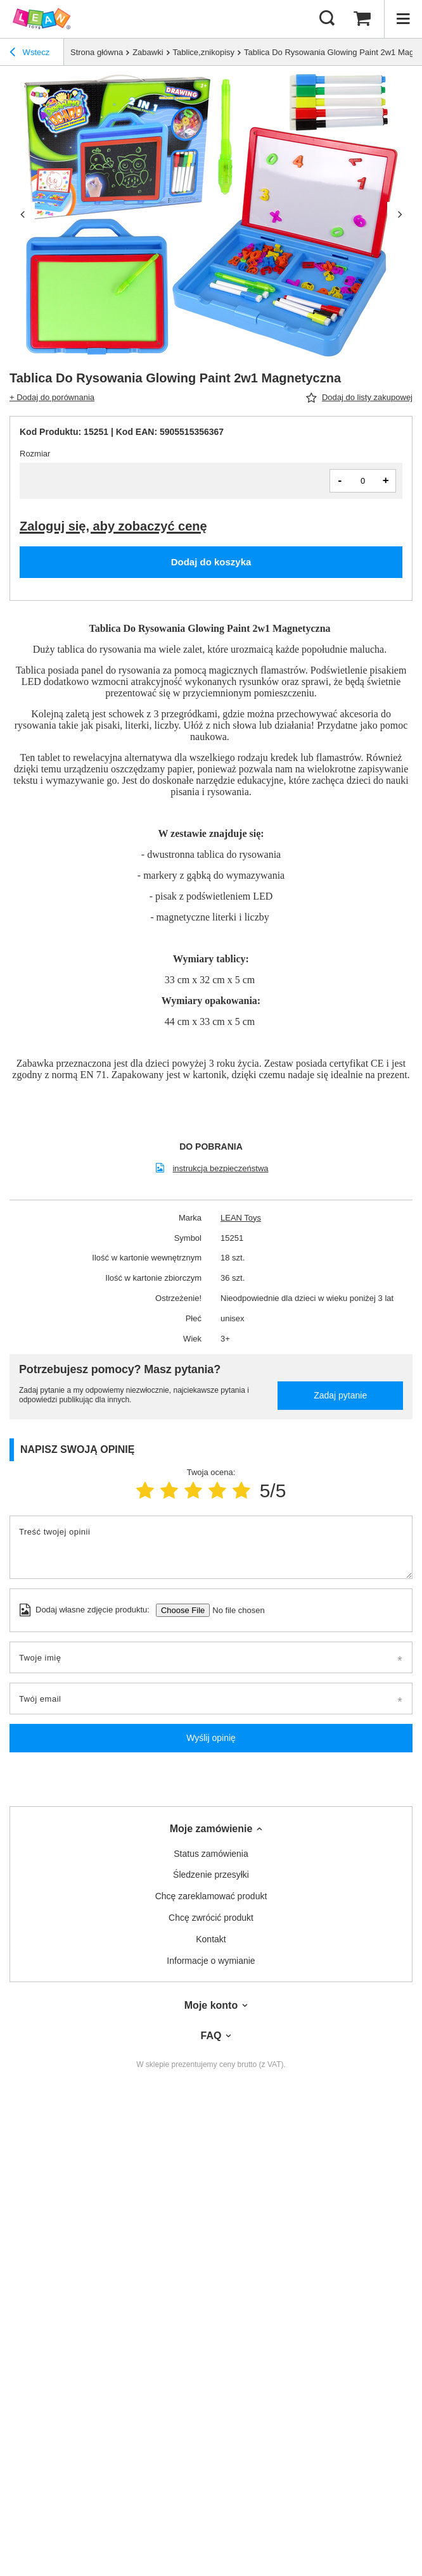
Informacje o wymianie (211, 1961)
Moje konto (211, 2005)
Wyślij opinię (211, 1738)
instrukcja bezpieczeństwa (220, 1168)
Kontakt (211, 1939)
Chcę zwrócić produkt (211, 1918)
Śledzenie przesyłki (211, 1874)
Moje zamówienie (211, 1828)
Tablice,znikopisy (204, 52)
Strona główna (96, 52)
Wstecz (29, 53)
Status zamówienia (211, 1854)
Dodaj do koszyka (211, 561)
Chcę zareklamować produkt (211, 1896)
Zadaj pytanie (340, 1395)
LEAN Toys (241, 1217)
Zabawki (147, 52)
